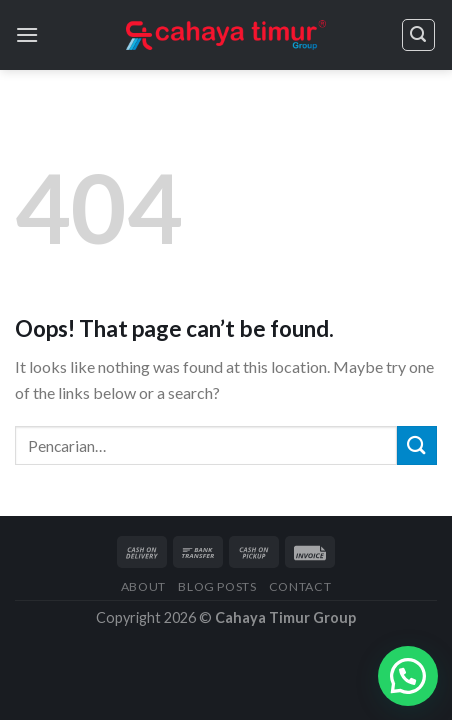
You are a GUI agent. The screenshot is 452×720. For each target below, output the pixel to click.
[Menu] (27, 34)
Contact (300, 586)
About (143, 586)
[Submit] (417, 445)
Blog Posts (217, 586)
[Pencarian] (419, 35)
